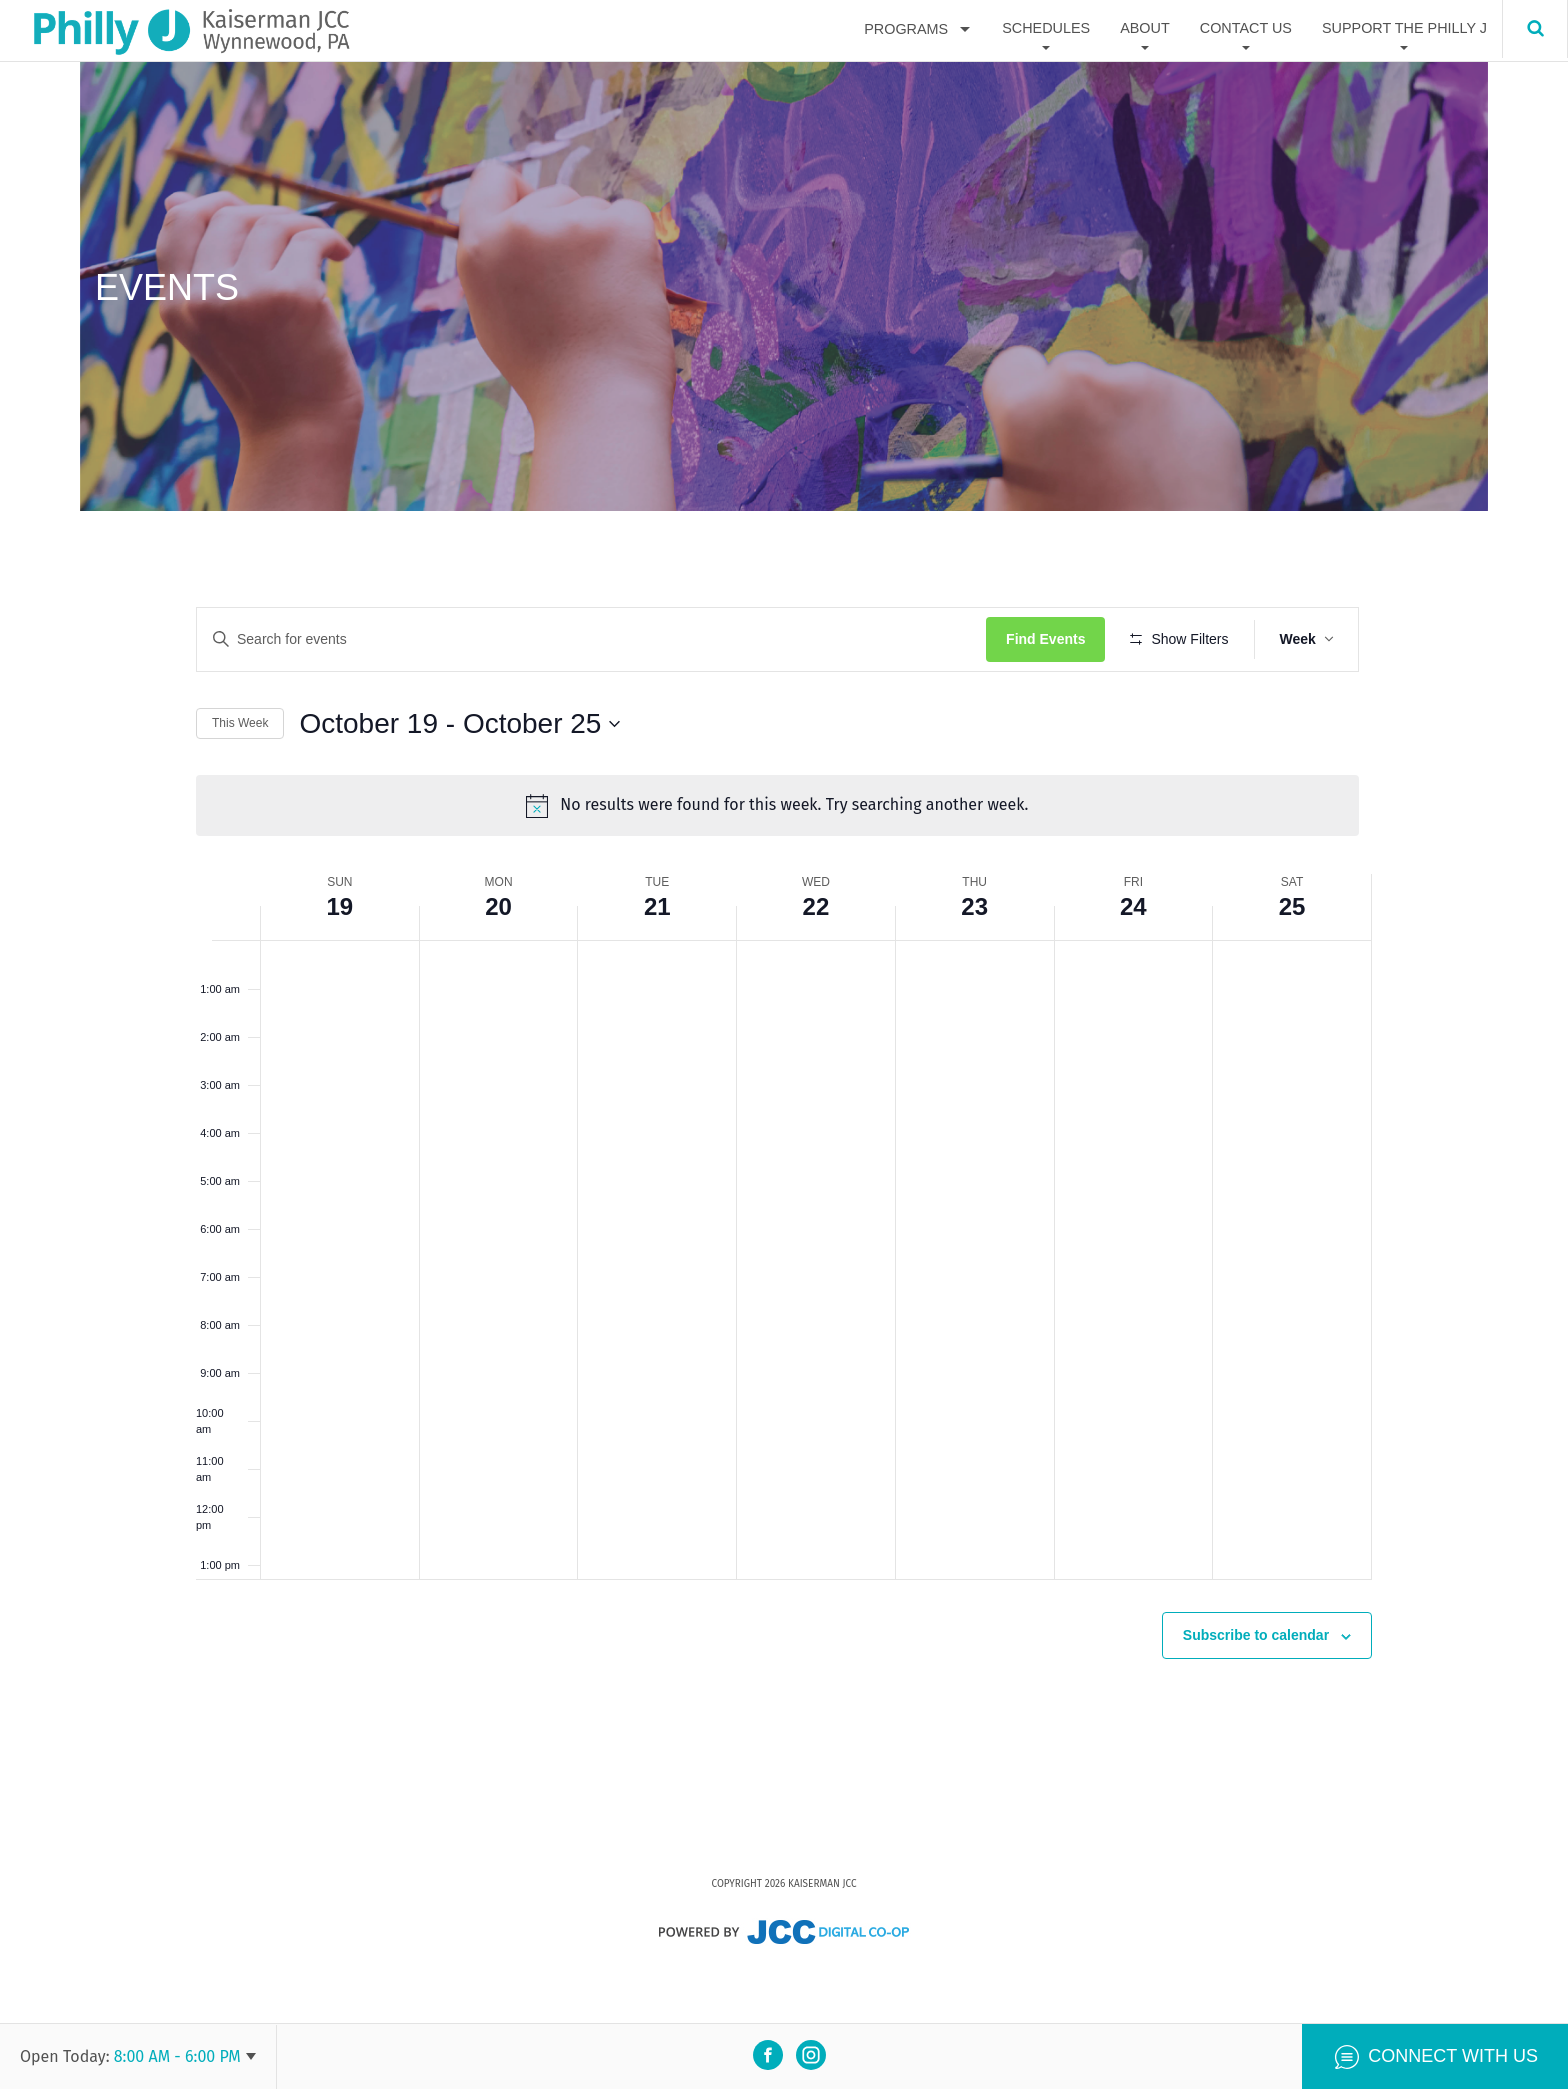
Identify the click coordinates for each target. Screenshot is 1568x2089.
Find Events (1058, 639)
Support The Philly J (1404, 29)
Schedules (1046, 29)
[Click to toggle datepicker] (459, 782)
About (1145, 29)
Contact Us (1246, 29)
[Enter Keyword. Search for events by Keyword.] (598, 639)
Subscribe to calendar (1256, 1688)
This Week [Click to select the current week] (240, 782)
